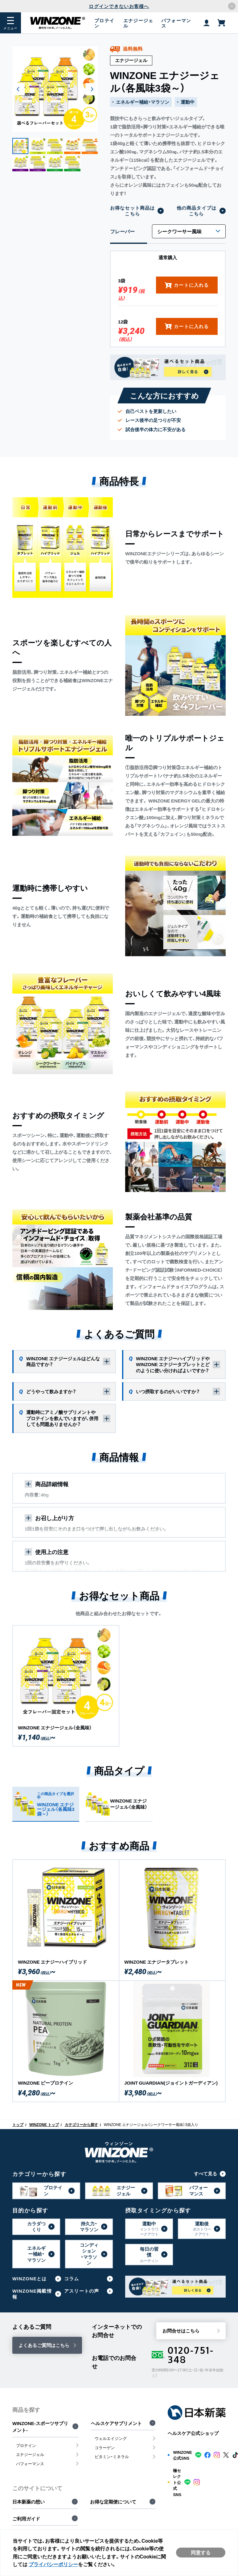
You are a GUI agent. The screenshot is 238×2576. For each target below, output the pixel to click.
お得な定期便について (113, 2501)
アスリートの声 (81, 2291)
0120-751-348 (183, 2354)
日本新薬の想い (28, 2501)
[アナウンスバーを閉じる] (232, 6)
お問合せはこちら (180, 2330)
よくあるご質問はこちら (43, 2345)
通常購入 (167, 257)
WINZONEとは (29, 2279)
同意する (201, 2552)
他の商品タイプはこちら (197, 211)
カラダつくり (36, 2226)
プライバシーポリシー (53, 2564)
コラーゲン (105, 2447)
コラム (71, 2279)
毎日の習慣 (149, 2254)
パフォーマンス (176, 23)
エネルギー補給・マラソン (36, 2254)
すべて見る (205, 2173)
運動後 (201, 2228)
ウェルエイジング (111, 2438)
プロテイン (104, 23)
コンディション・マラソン (89, 2253)
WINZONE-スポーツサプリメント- (40, 2427)
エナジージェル (138, 23)
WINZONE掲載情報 (32, 2294)
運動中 (149, 2228)
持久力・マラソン (89, 2226)
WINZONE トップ (44, 2124)
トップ (17, 2124)
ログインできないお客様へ (119, 6)
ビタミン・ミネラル (112, 2456)
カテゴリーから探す (81, 2124)
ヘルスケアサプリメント (116, 2423)
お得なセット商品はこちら (132, 211)
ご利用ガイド (26, 2518)
